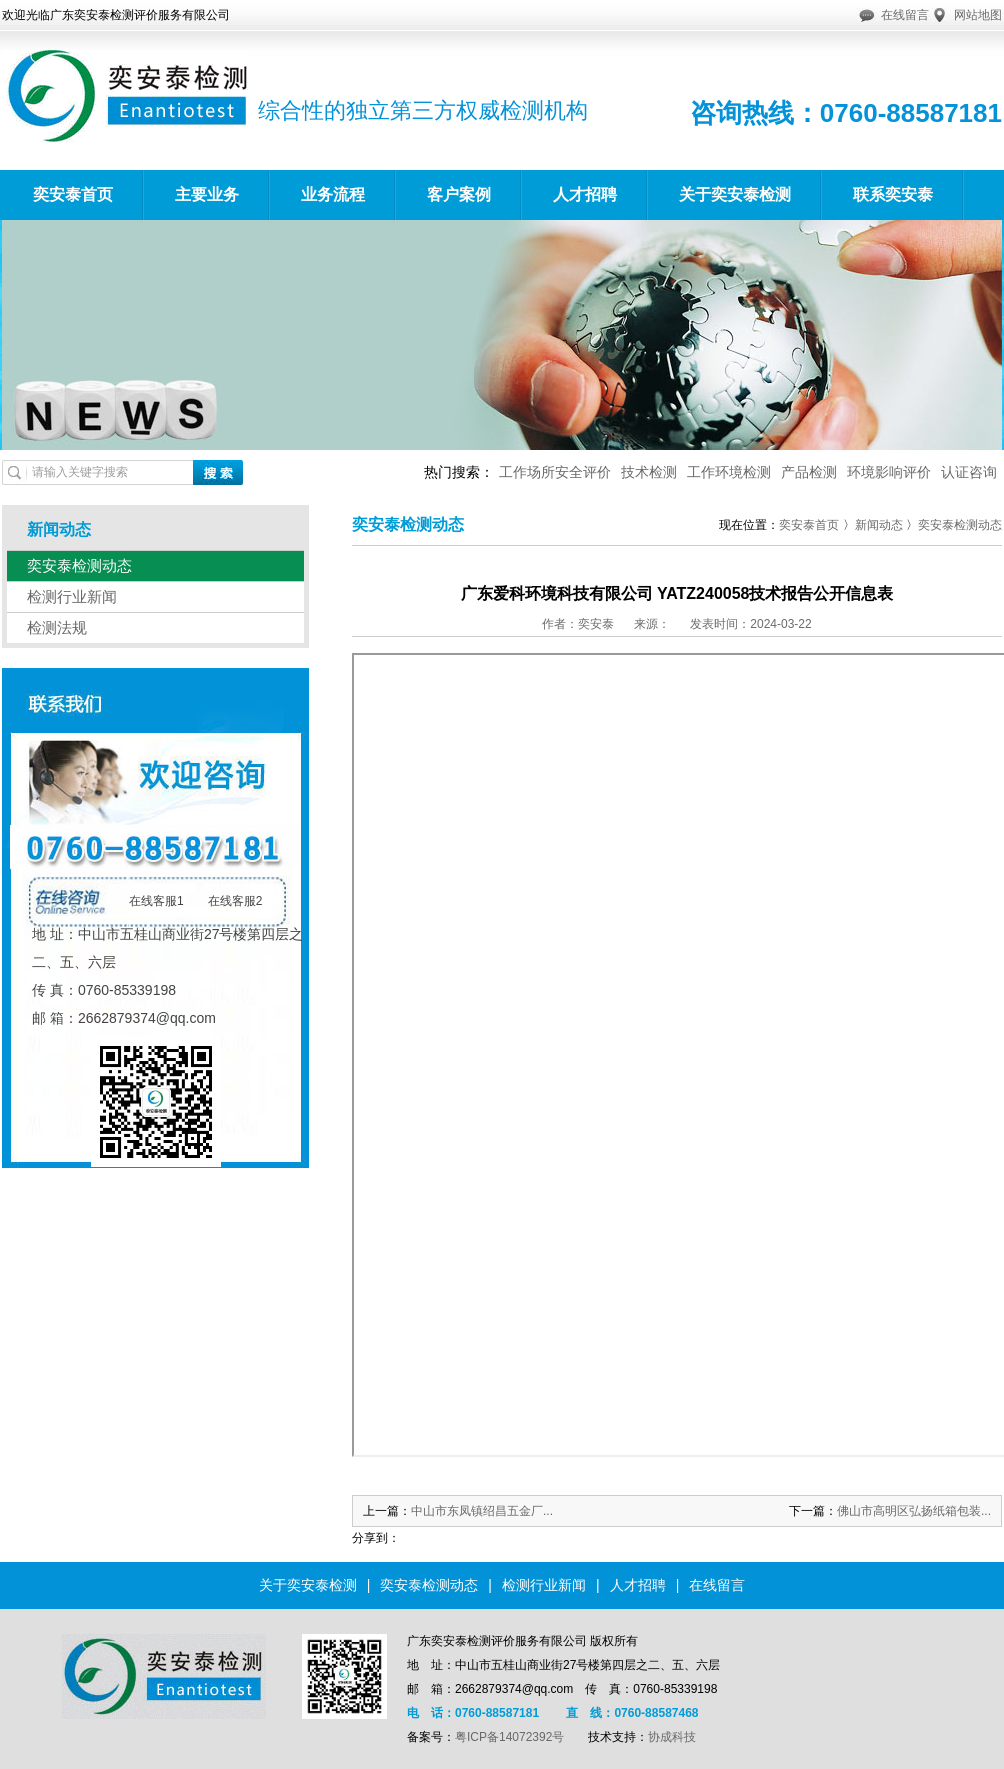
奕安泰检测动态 (79, 565)
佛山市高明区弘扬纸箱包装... (914, 1511)
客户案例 (459, 194)
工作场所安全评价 (555, 472)
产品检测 (809, 472)
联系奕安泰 (893, 194)
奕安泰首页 (73, 194)
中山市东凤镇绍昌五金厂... (482, 1511)
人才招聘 (585, 194)
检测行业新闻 (72, 596)
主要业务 (207, 194)
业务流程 (333, 194)
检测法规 (57, 627)
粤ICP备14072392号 (509, 1737)
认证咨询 (969, 472)
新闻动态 (879, 525)
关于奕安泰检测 (735, 194)
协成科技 (672, 1737)
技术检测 (649, 472)
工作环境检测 (729, 472)
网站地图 (978, 15)
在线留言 (905, 15)
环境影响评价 (889, 472)
